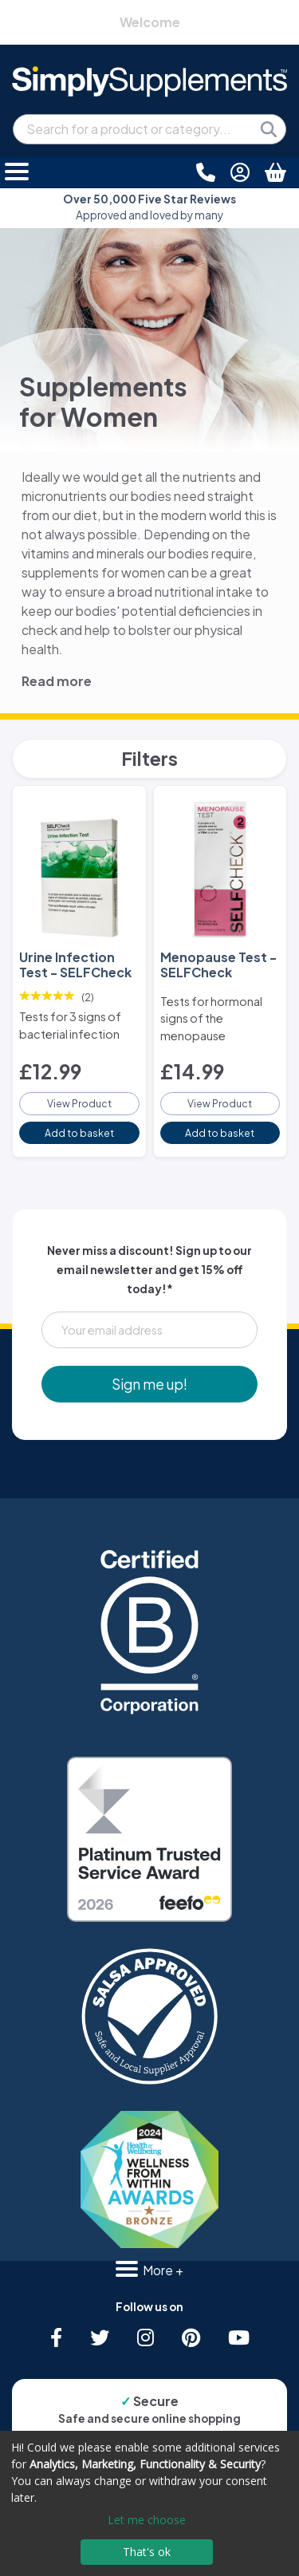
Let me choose (147, 2519)
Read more (57, 681)
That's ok (147, 2551)
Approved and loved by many (149, 207)
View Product (79, 1103)
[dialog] (149, 2503)
